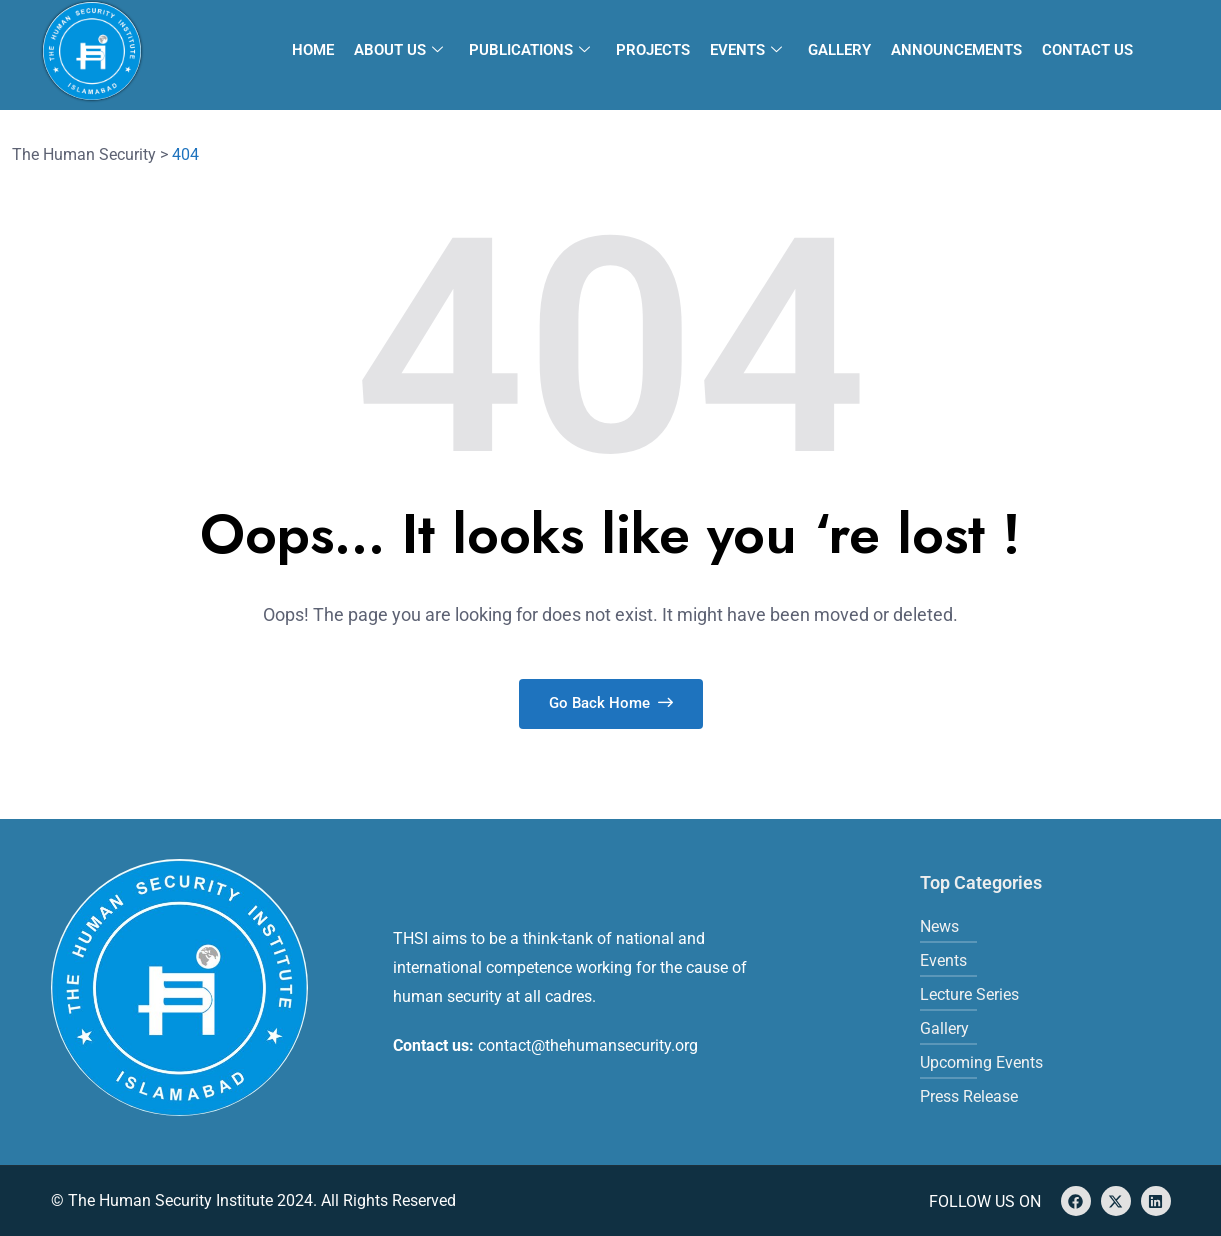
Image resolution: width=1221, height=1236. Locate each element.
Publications (529, 50)
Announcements (956, 50)
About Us (398, 50)
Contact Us (1087, 50)
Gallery (839, 50)
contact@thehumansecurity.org (588, 1045)
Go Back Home (611, 703)
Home (313, 50)
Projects (653, 50)
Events (746, 50)
